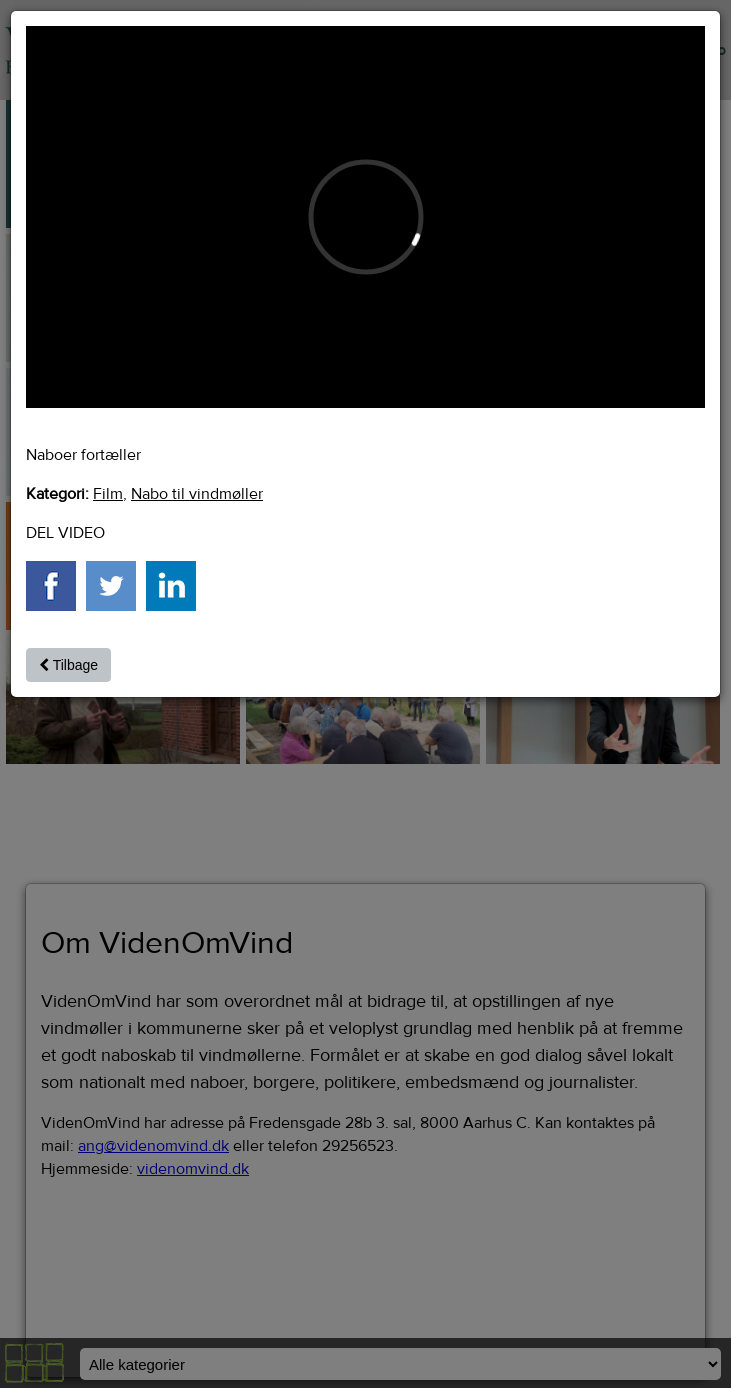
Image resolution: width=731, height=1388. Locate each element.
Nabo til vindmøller (197, 494)
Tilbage (68, 665)
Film (108, 494)
